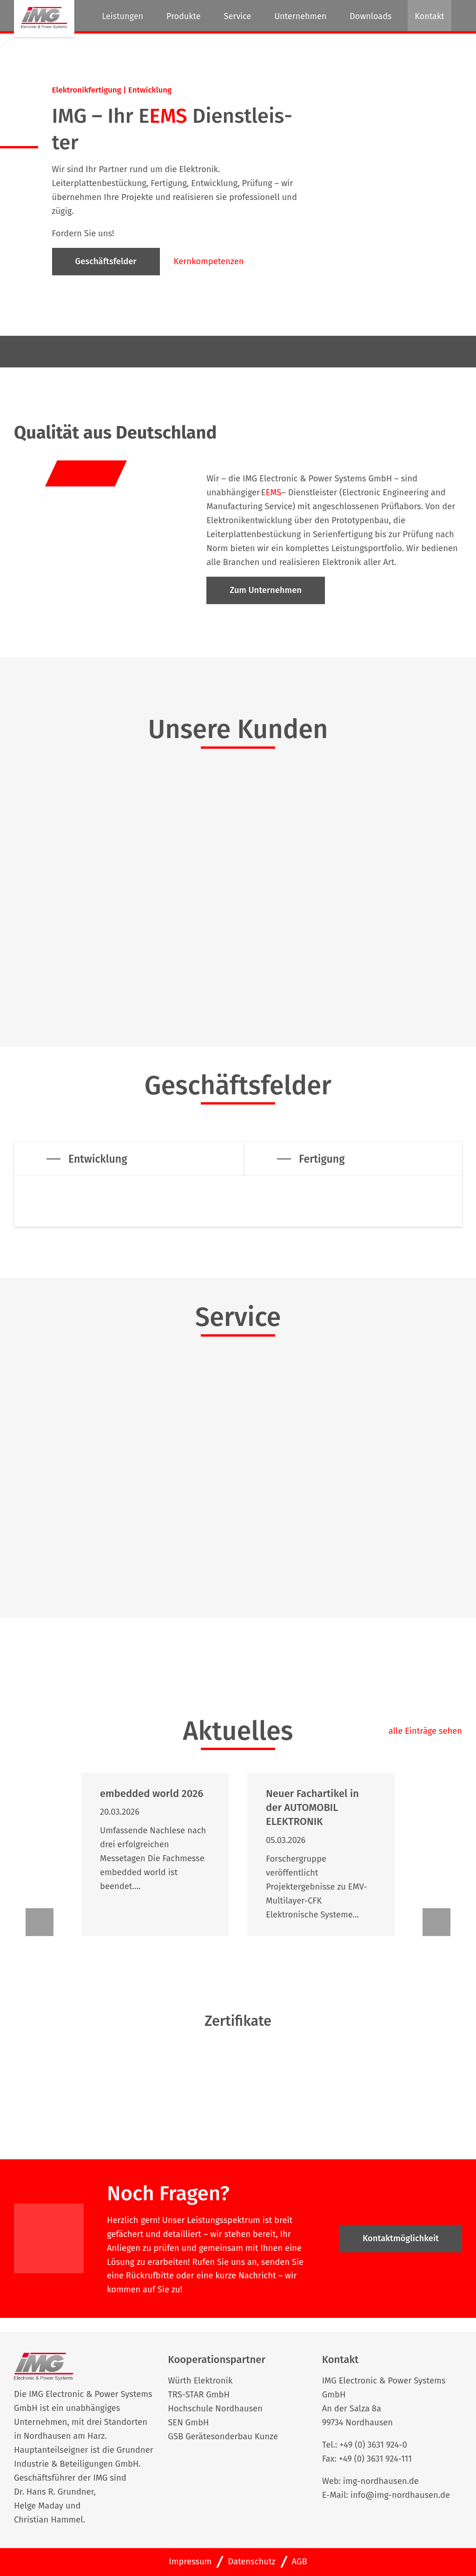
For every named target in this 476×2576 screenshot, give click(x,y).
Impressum (190, 2561)
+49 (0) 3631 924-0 (373, 2445)
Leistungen (122, 16)
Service (237, 16)
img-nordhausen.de (381, 2481)
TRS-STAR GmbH (199, 2395)
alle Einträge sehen (425, 1731)
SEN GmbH (188, 2422)
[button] (39, 1922)
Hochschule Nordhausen (215, 2408)
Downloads (370, 16)
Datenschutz (251, 2561)
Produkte (183, 16)
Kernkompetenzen (209, 261)
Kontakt (429, 16)
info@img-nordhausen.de (400, 2495)
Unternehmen (300, 16)
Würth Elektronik (200, 2381)
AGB (299, 2561)
